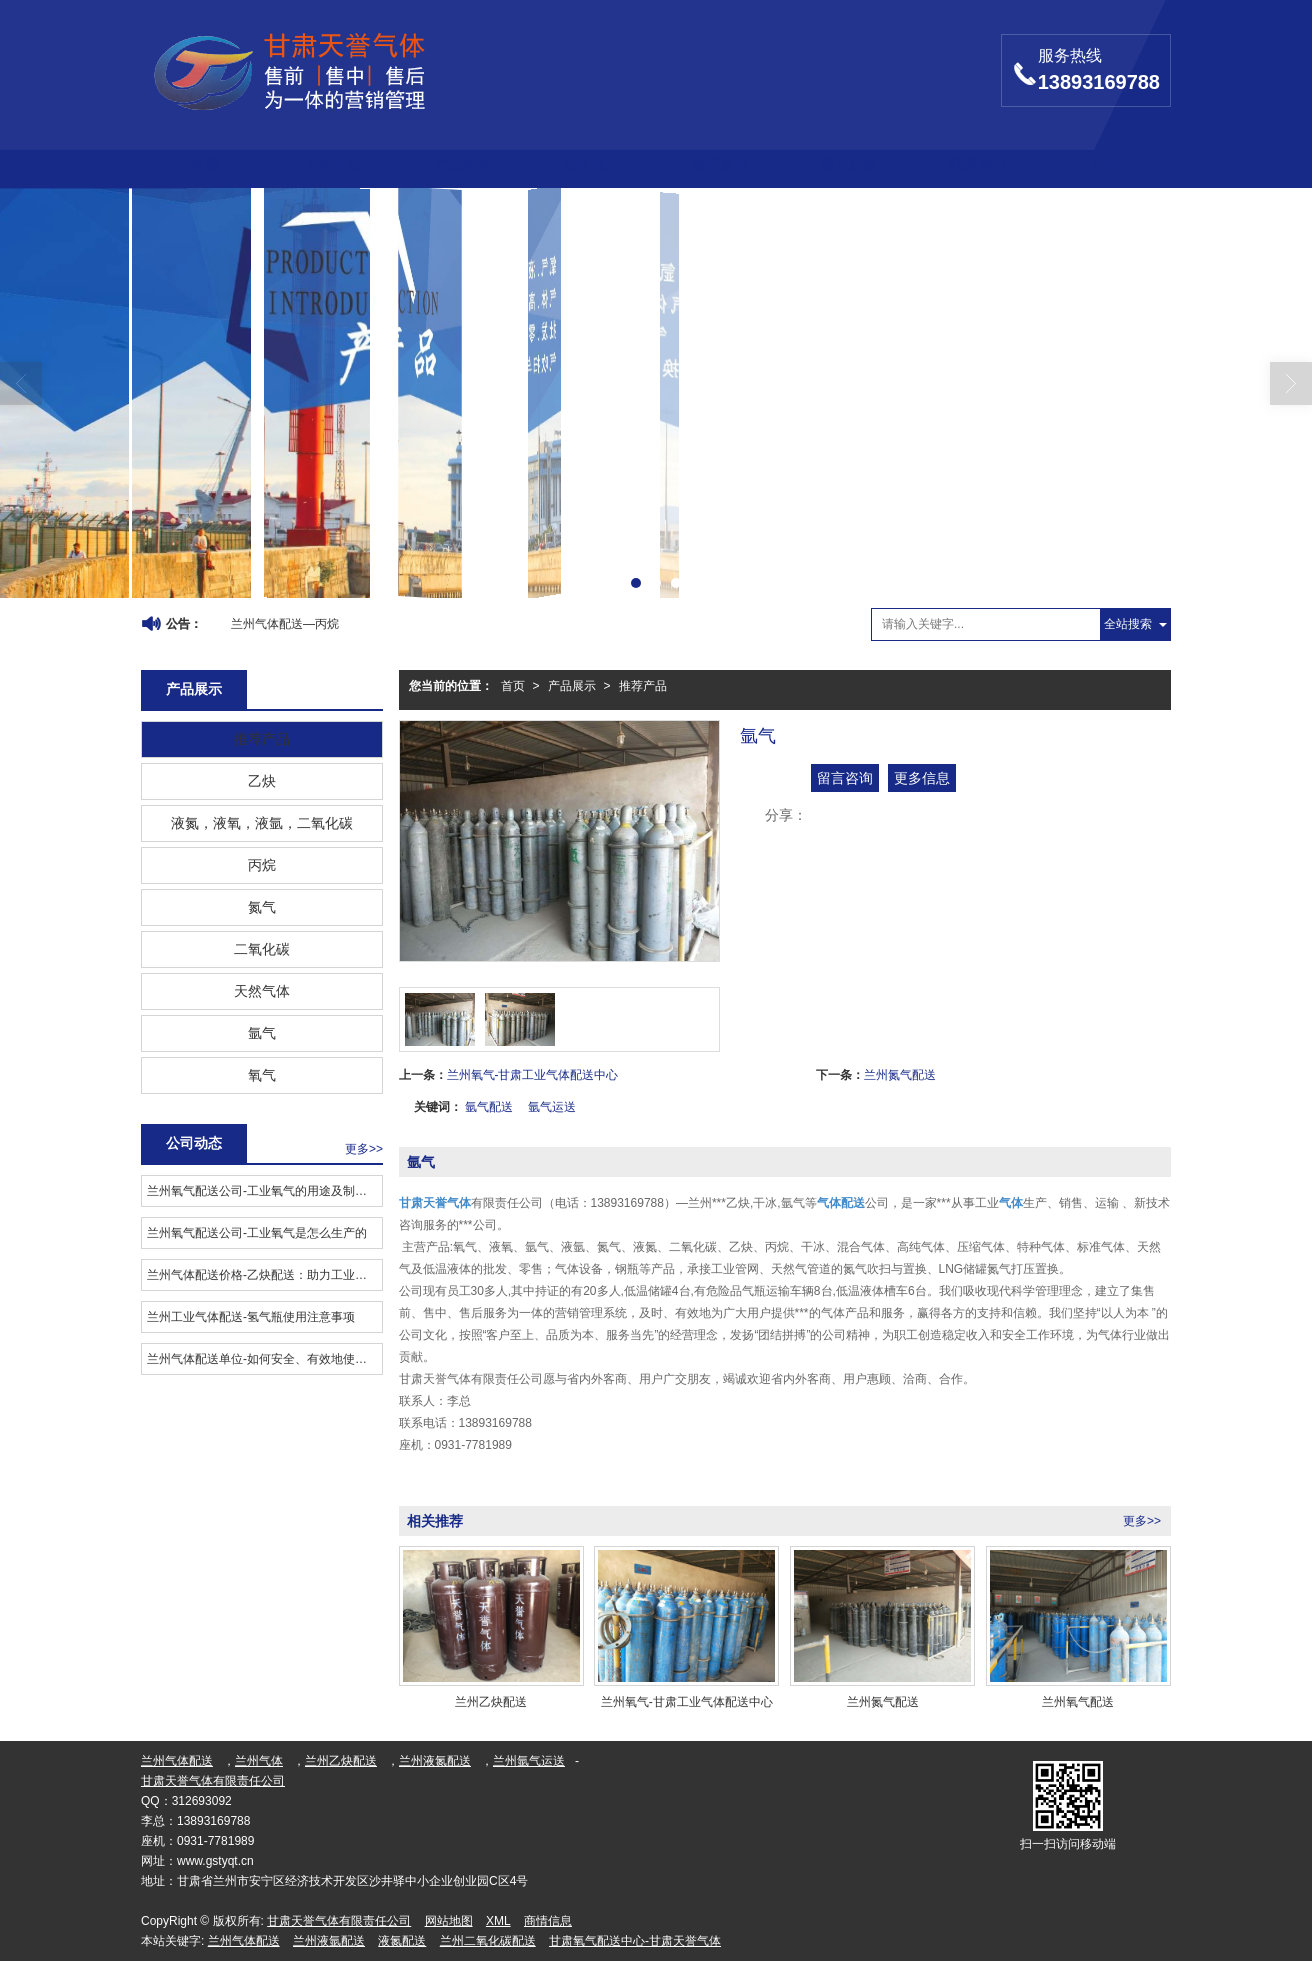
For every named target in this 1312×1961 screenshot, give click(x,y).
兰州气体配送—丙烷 (285, 624)
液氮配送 (402, 1941)
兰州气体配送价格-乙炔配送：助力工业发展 (263, 1275)
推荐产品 (643, 686)
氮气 (262, 907)
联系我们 (978, 164)
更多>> (1142, 1521)
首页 (205, 164)
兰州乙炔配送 (341, 1761)
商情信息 (548, 1921)
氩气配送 (489, 1107)
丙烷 (262, 865)
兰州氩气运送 (529, 1761)
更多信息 (922, 778)
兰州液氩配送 (329, 1941)
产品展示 (463, 164)
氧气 (262, 1075)
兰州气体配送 (177, 1761)
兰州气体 (259, 1761)
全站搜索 (1128, 624)
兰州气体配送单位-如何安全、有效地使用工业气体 (264, 1359)
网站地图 (449, 1921)
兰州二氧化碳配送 (488, 1941)
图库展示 (720, 164)
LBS (1106, 164)
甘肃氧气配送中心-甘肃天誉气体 (635, 1941)
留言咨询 (845, 778)
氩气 (262, 1033)
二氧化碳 (262, 949)
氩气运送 (552, 1107)
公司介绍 (334, 164)
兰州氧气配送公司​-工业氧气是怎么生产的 (257, 1233)
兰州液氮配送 (435, 1761)
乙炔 (262, 781)
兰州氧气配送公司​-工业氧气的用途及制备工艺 (264, 1191)
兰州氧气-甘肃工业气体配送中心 (533, 1075)
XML (498, 1921)
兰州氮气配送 (900, 1075)
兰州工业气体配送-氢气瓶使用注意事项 (251, 1317)
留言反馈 (849, 164)
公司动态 (592, 164)
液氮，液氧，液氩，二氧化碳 (262, 823)
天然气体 (262, 991)
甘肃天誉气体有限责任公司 (213, 1781)
